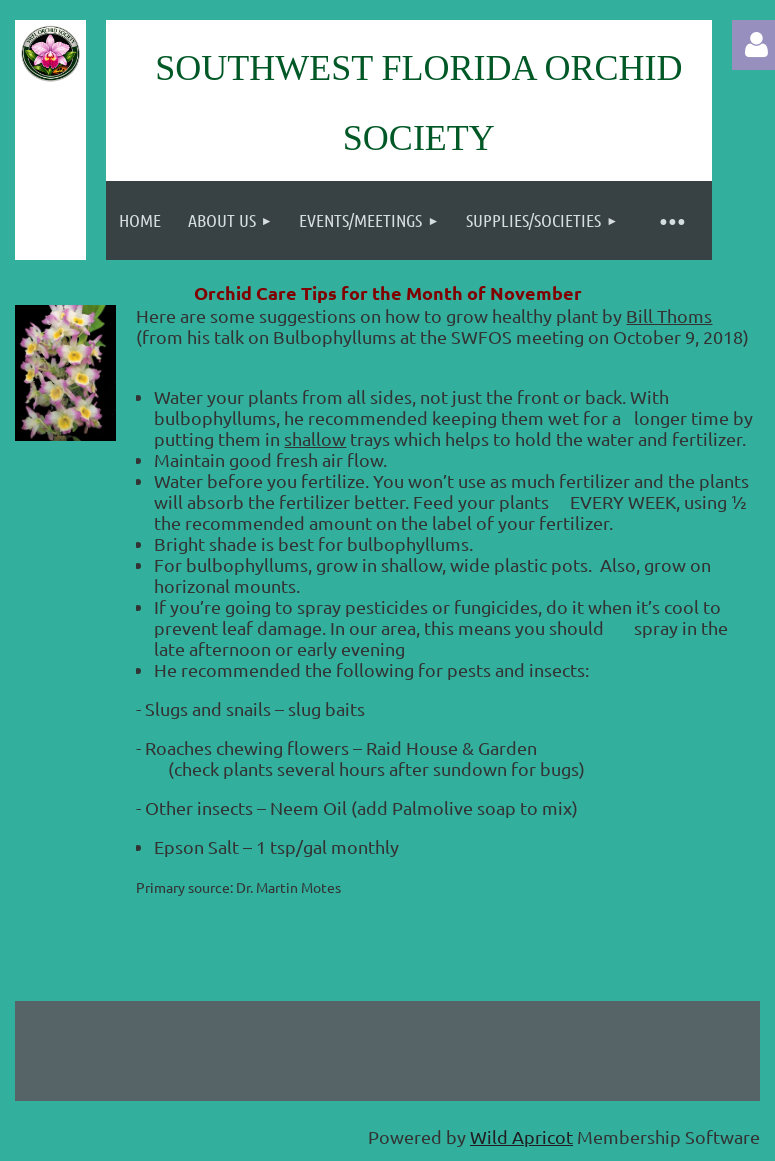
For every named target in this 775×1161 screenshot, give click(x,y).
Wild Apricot (521, 1136)
